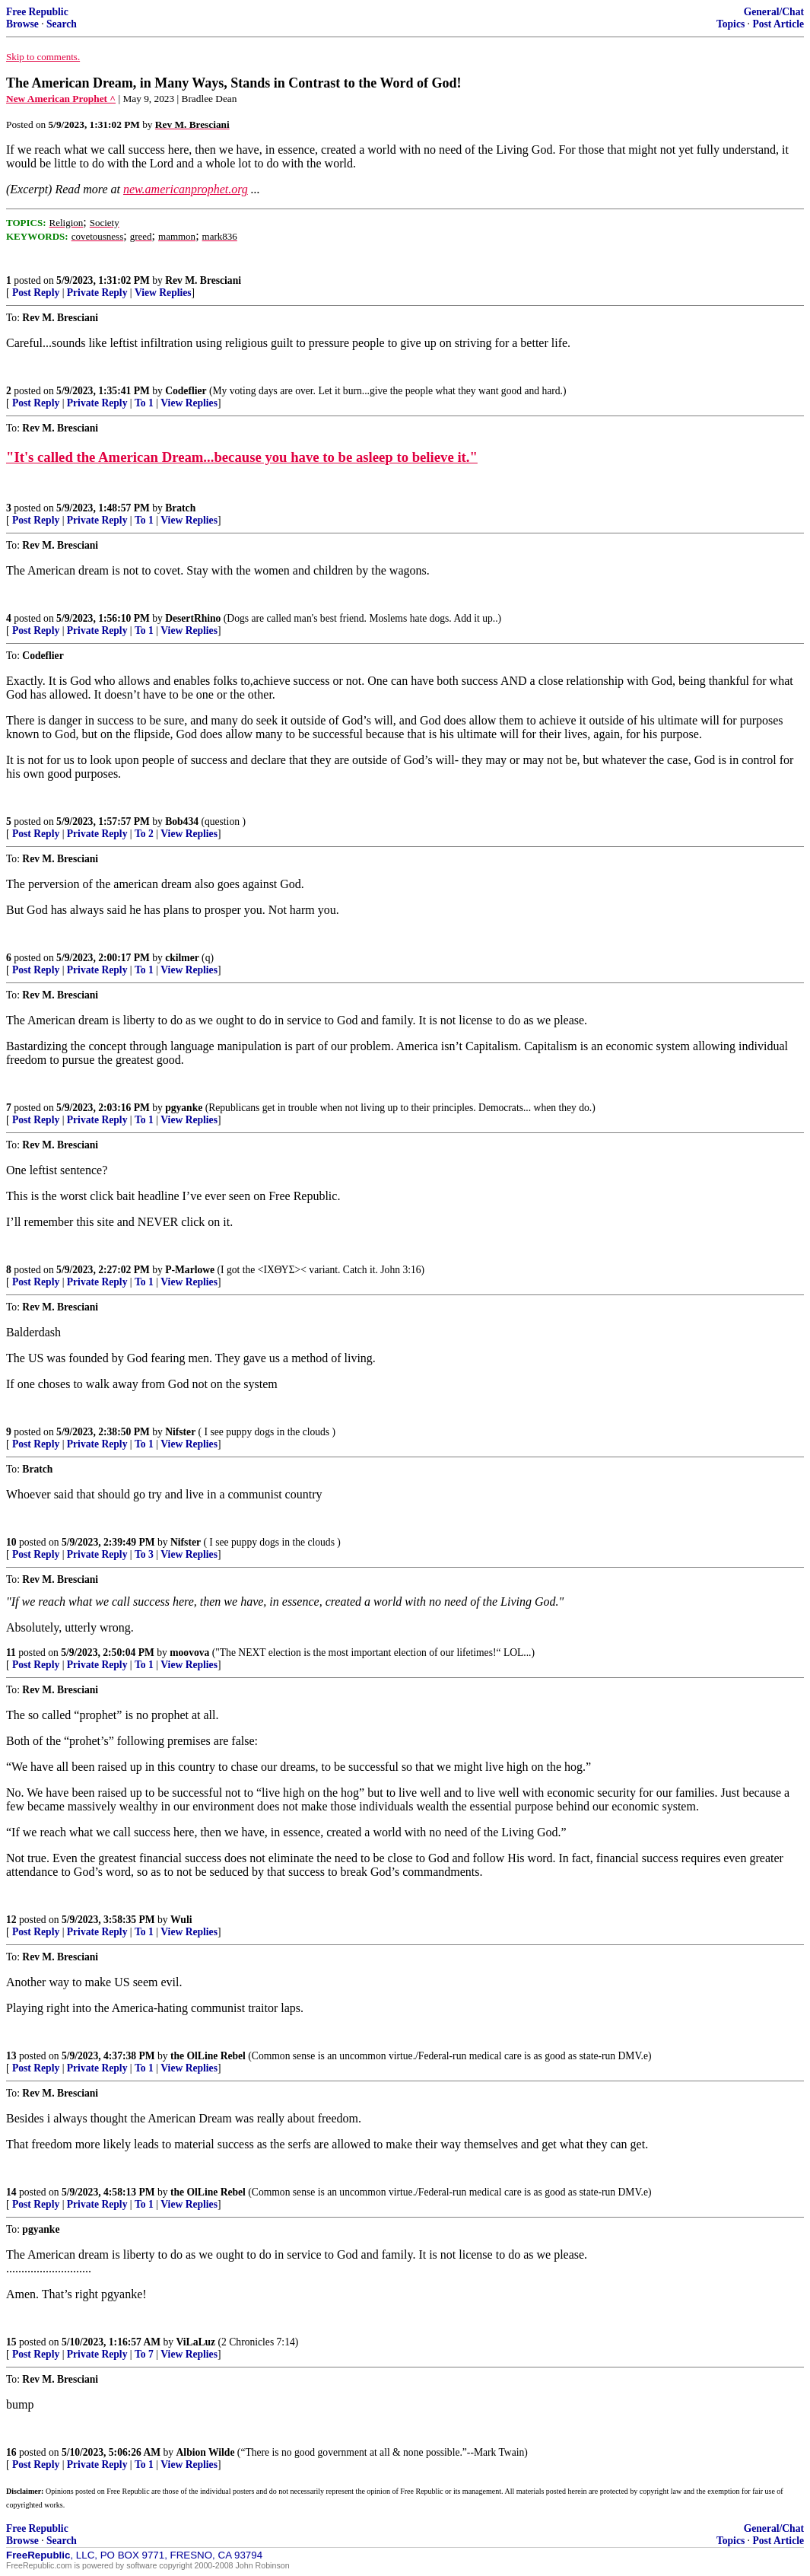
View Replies (163, 292)
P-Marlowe (189, 1269)
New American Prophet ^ (61, 98)
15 (11, 2342)
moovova (189, 1652)
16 (11, 2452)
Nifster (180, 1432)
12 (11, 1919)
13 (11, 2056)
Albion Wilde (205, 2452)
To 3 (144, 1554)
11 (11, 1652)
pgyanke (183, 1107)
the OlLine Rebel (208, 2056)
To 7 (144, 2354)
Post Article (778, 24)
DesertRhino (193, 618)
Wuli (181, 1919)
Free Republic (37, 12)
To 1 (144, 403)
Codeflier (185, 390)
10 (11, 1542)
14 (11, 2192)
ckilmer (182, 957)
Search (61, 24)
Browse (22, 24)
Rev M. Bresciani (203, 280)
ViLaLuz (196, 2342)
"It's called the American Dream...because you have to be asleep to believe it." (242, 457)
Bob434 (182, 821)
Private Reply (97, 292)
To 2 (144, 833)
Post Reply (35, 292)
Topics (730, 24)
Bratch (180, 508)
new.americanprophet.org (185, 189)
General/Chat (774, 12)
